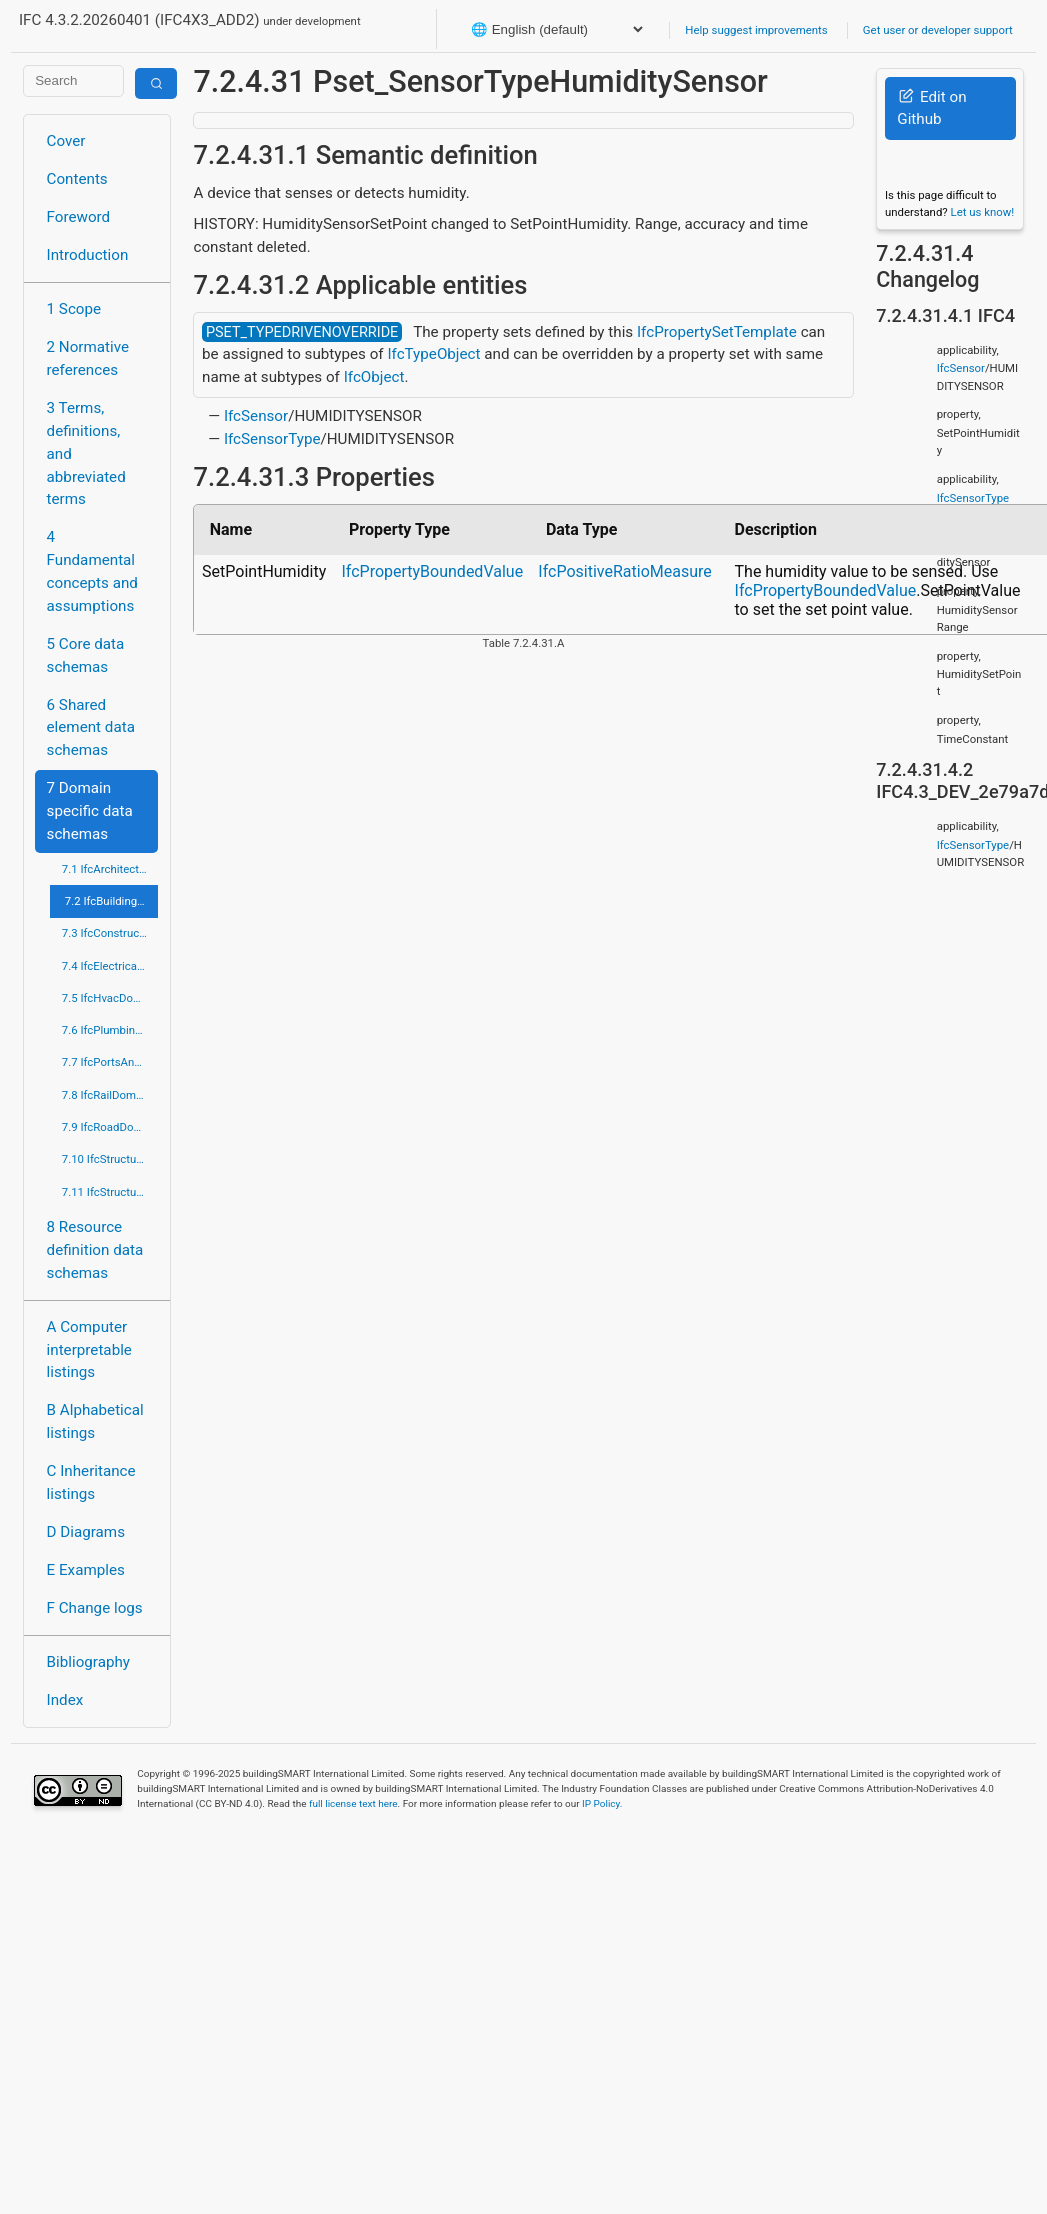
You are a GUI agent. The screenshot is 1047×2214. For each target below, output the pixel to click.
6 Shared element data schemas (91, 728)
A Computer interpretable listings (89, 1350)
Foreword (79, 217)
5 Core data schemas (86, 655)
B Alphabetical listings (95, 1421)
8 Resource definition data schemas (95, 1250)
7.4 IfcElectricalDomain (110, 966)
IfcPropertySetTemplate (717, 332)
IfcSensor (256, 416)
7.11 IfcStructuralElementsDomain (110, 1192)
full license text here (353, 1803)
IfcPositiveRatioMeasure (624, 571)
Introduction (88, 255)
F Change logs (95, 1608)
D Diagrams (86, 1532)
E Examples (86, 1570)
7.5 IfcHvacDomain (110, 998)
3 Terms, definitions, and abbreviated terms (86, 453)
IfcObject (374, 377)
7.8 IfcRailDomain (107, 1095)
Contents (77, 179)
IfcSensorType (272, 439)
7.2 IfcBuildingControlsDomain (112, 901)
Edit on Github (931, 108)
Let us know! (983, 212)
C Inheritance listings (91, 1482)
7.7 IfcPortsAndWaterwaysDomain (110, 1062)
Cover (66, 141)
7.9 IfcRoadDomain (110, 1127)
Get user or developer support (938, 30)
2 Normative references (88, 358)
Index (65, 1700)
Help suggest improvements (756, 30)
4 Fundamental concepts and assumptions (92, 571)
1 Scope (74, 309)
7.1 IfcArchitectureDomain (110, 869)
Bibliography (88, 1662)
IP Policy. (602, 1803)
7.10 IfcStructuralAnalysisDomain (110, 1159)
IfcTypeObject (433, 354)
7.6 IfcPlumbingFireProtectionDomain (110, 1030)
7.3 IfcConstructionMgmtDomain (110, 933)
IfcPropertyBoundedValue (432, 571)
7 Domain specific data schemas (90, 811)
